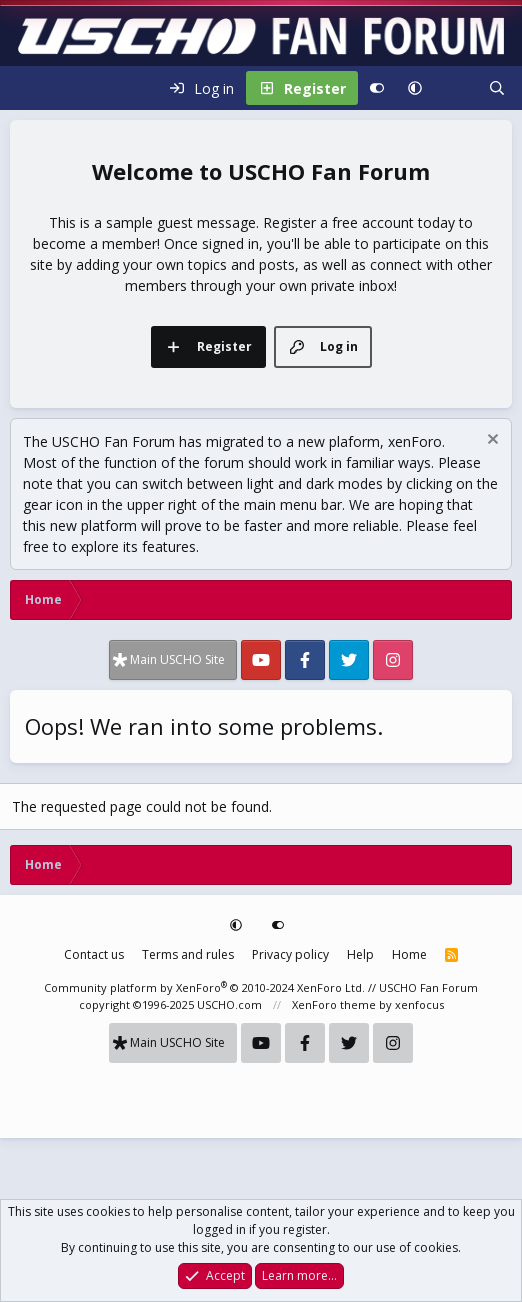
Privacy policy (290, 954)
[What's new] (455, 88)
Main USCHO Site (177, 659)
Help (360, 954)
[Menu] (26, 88)
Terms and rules (188, 954)
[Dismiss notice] (490, 441)
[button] (415, 88)
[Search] (497, 88)
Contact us (94, 954)
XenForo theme (334, 1004)
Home (409, 954)
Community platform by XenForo (204, 987)
